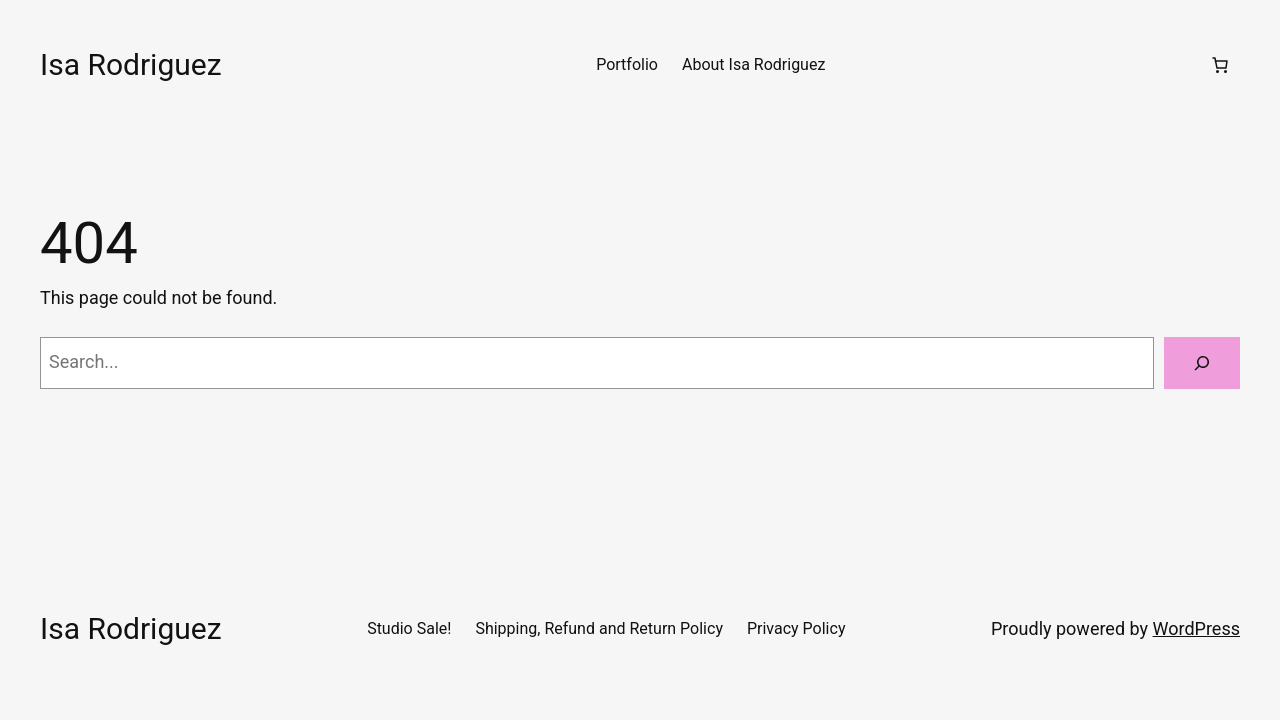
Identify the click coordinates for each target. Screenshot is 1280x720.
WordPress (1196, 628)
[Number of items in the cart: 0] (1220, 65)
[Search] (1202, 363)
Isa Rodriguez (131, 64)
